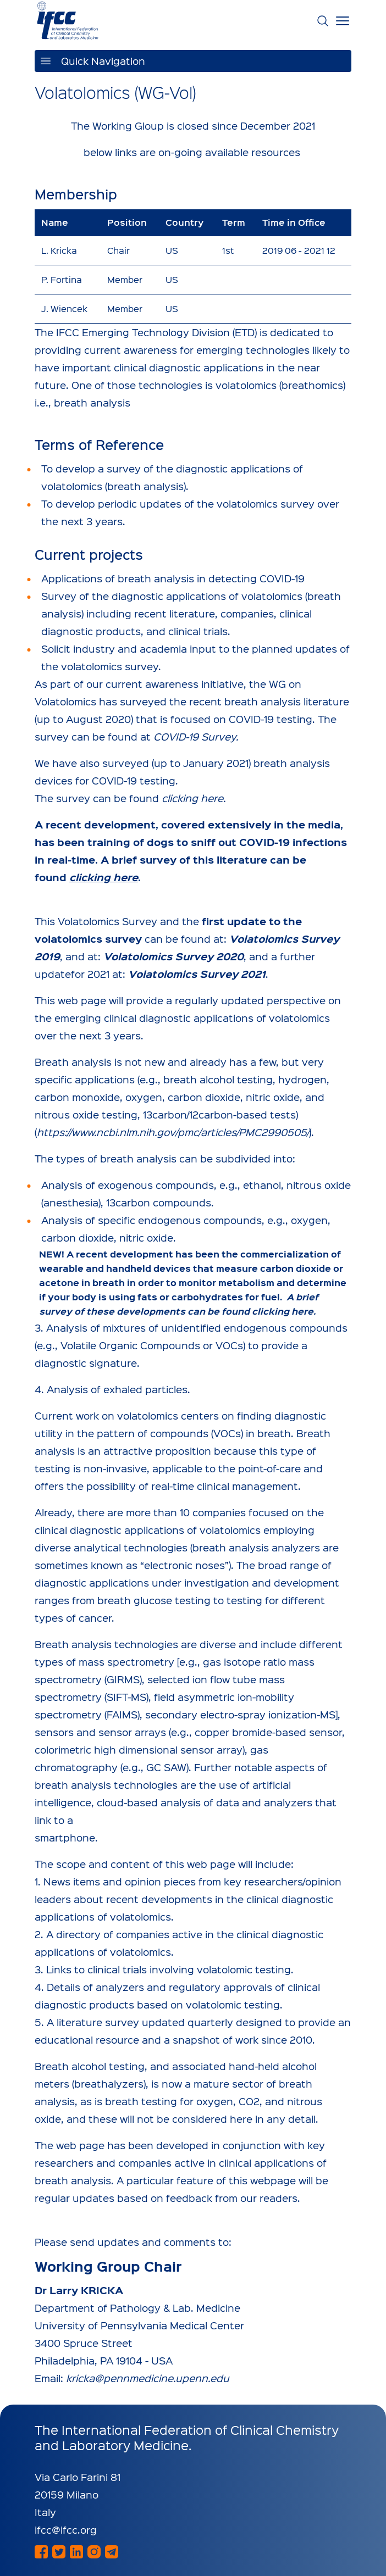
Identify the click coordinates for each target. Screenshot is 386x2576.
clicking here (192, 798)
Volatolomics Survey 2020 (173, 956)
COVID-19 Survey (194, 736)
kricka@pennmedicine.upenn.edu (147, 2378)
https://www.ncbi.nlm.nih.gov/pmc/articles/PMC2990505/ (173, 1132)
